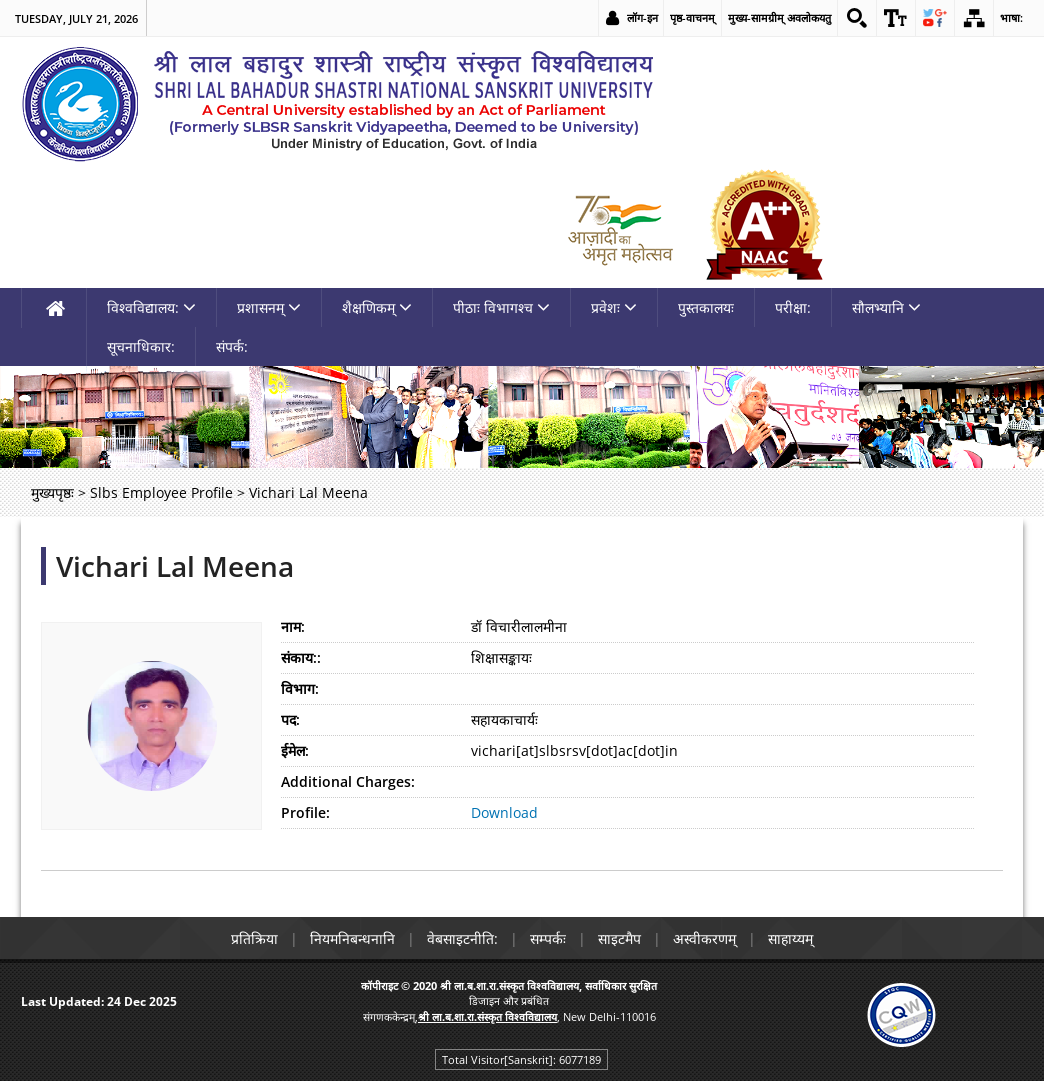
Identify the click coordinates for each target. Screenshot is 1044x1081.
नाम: (293, 626)
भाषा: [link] (1011, 17)
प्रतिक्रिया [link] (254, 938)
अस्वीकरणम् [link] (704, 938)
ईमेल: (295, 750)
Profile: (305, 812)
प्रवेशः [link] (614, 307)
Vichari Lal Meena (175, 566)
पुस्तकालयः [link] (706, 307)
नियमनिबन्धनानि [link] (352, 938)
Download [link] (504, 812)
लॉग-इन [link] (642, 17)
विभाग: (300, 688)
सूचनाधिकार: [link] (141, 346)
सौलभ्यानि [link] (886, 307)
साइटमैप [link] (619, 938)
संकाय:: (301, 657)
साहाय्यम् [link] (790, 938)
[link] (857, 18)
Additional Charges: (348, 781)
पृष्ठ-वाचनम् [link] (692, 17)
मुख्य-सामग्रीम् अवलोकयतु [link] (779, 17)
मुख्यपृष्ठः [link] (52, 492)
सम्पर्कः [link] (548, 938)
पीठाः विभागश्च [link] (501, 307)
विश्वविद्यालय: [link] (151, 307)
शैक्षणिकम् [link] (377, 307)
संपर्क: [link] (232, 346)
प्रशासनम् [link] (269, 307)
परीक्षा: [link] (793, 307)
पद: (290, 719)
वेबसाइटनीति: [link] (462, 938)
